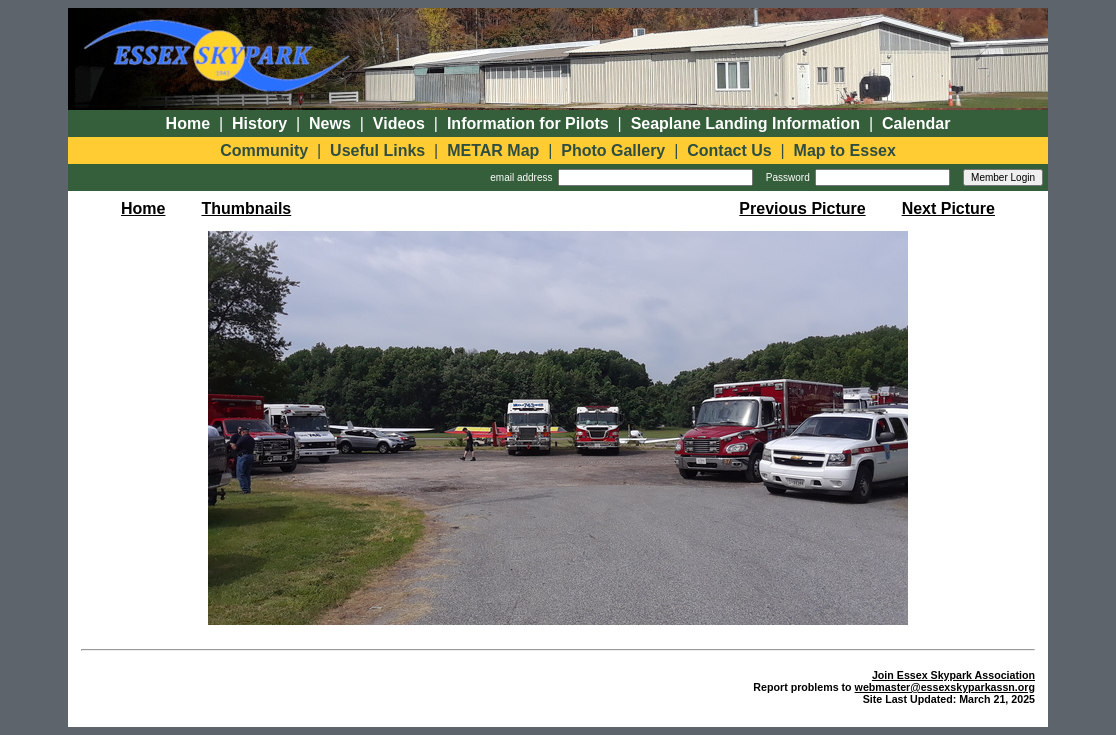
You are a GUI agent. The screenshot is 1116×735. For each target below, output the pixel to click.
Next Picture (948, 208)
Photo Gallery (613, 150)
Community (264, 150)
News (330, 123)
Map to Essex (845, 150)
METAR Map (493, 150)
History (259, 123)
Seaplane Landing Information (745, 123)
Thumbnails (246, 208)
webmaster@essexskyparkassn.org (945, 687)
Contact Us (729, 150)
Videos (399, 123)
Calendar (916, 123)
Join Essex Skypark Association (953, 675)
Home (188, 123)
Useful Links (377, 150)
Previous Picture (802, 208)
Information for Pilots (528, 123)
